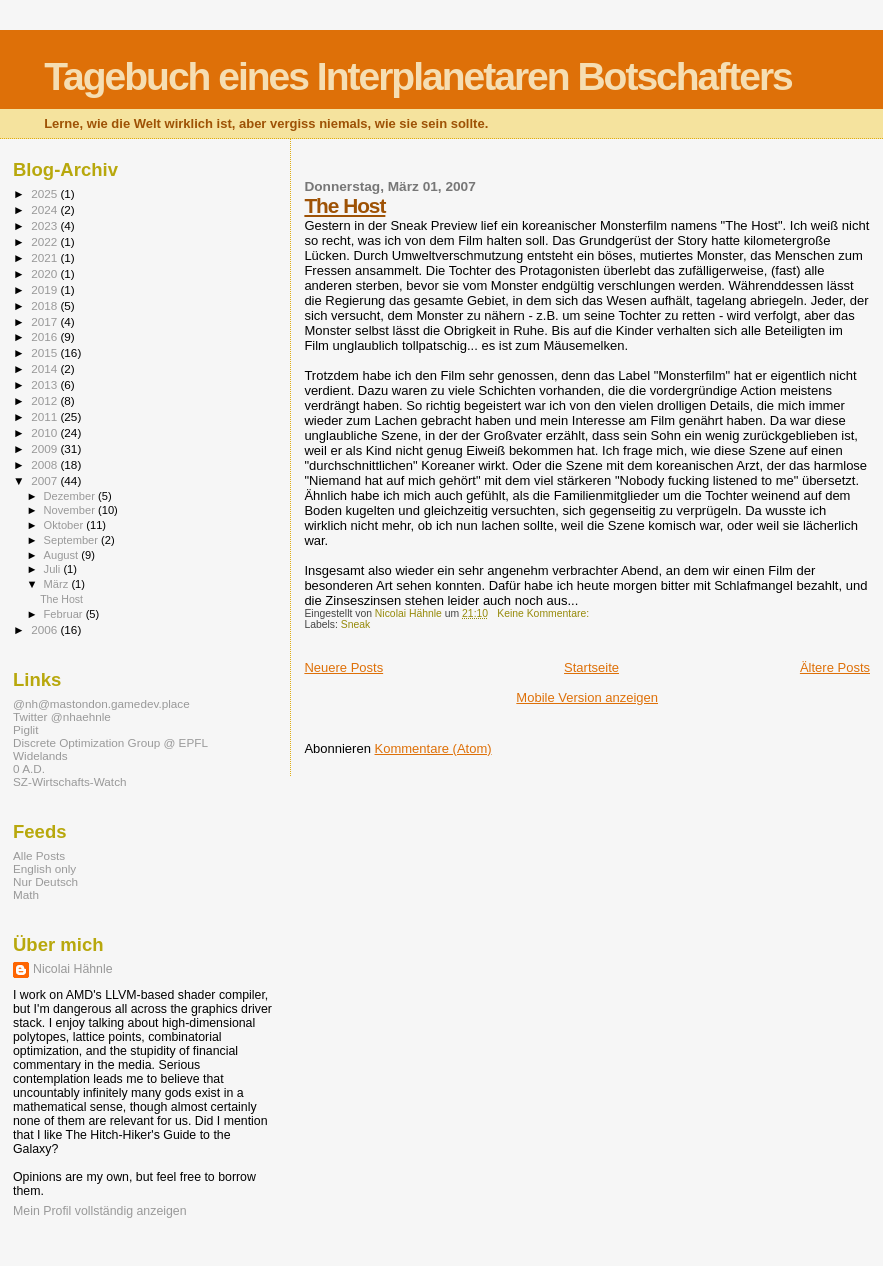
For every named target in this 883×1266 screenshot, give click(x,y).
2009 (45, 448)
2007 (45, 480)
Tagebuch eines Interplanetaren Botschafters (418, 76)
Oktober (65, 525)
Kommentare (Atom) (433, 748)
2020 (45, 273)
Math (26, 894)
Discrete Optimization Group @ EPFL (110, 742)
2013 (45, 384)
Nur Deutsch (45, 881)
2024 (45, 209)
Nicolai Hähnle (73, 969)
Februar (65, 614)
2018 (45, 305)
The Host (344, 205)
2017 (45, 321)
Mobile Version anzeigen (587, 697)
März (58, 584)
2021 (45, 257)
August (63, 555)
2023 (45, 225)
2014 (45, 368)
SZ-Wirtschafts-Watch (70, 781)
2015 (45, 352)
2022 (45, 241)
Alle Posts (39, 855)
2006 (45, 629)
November (71, 510)
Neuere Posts (343, 667)
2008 (45, 464)
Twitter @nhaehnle (62, 716)
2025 (45, 193)
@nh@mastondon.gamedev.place (101, 703)
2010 (45, 432)
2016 (45, 336)
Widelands (40, 755)
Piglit (25, 729)
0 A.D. (29, 768)
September (73, 540)
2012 (45, 400)
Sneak (355, 624)
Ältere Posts (835, 667)
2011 (45, 416)
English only (44, 868)
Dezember (71, 496)
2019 (45, 289)
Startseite (591, 667)
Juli (54, 569)
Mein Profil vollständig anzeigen (100, 1211)
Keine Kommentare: (544, 613)
